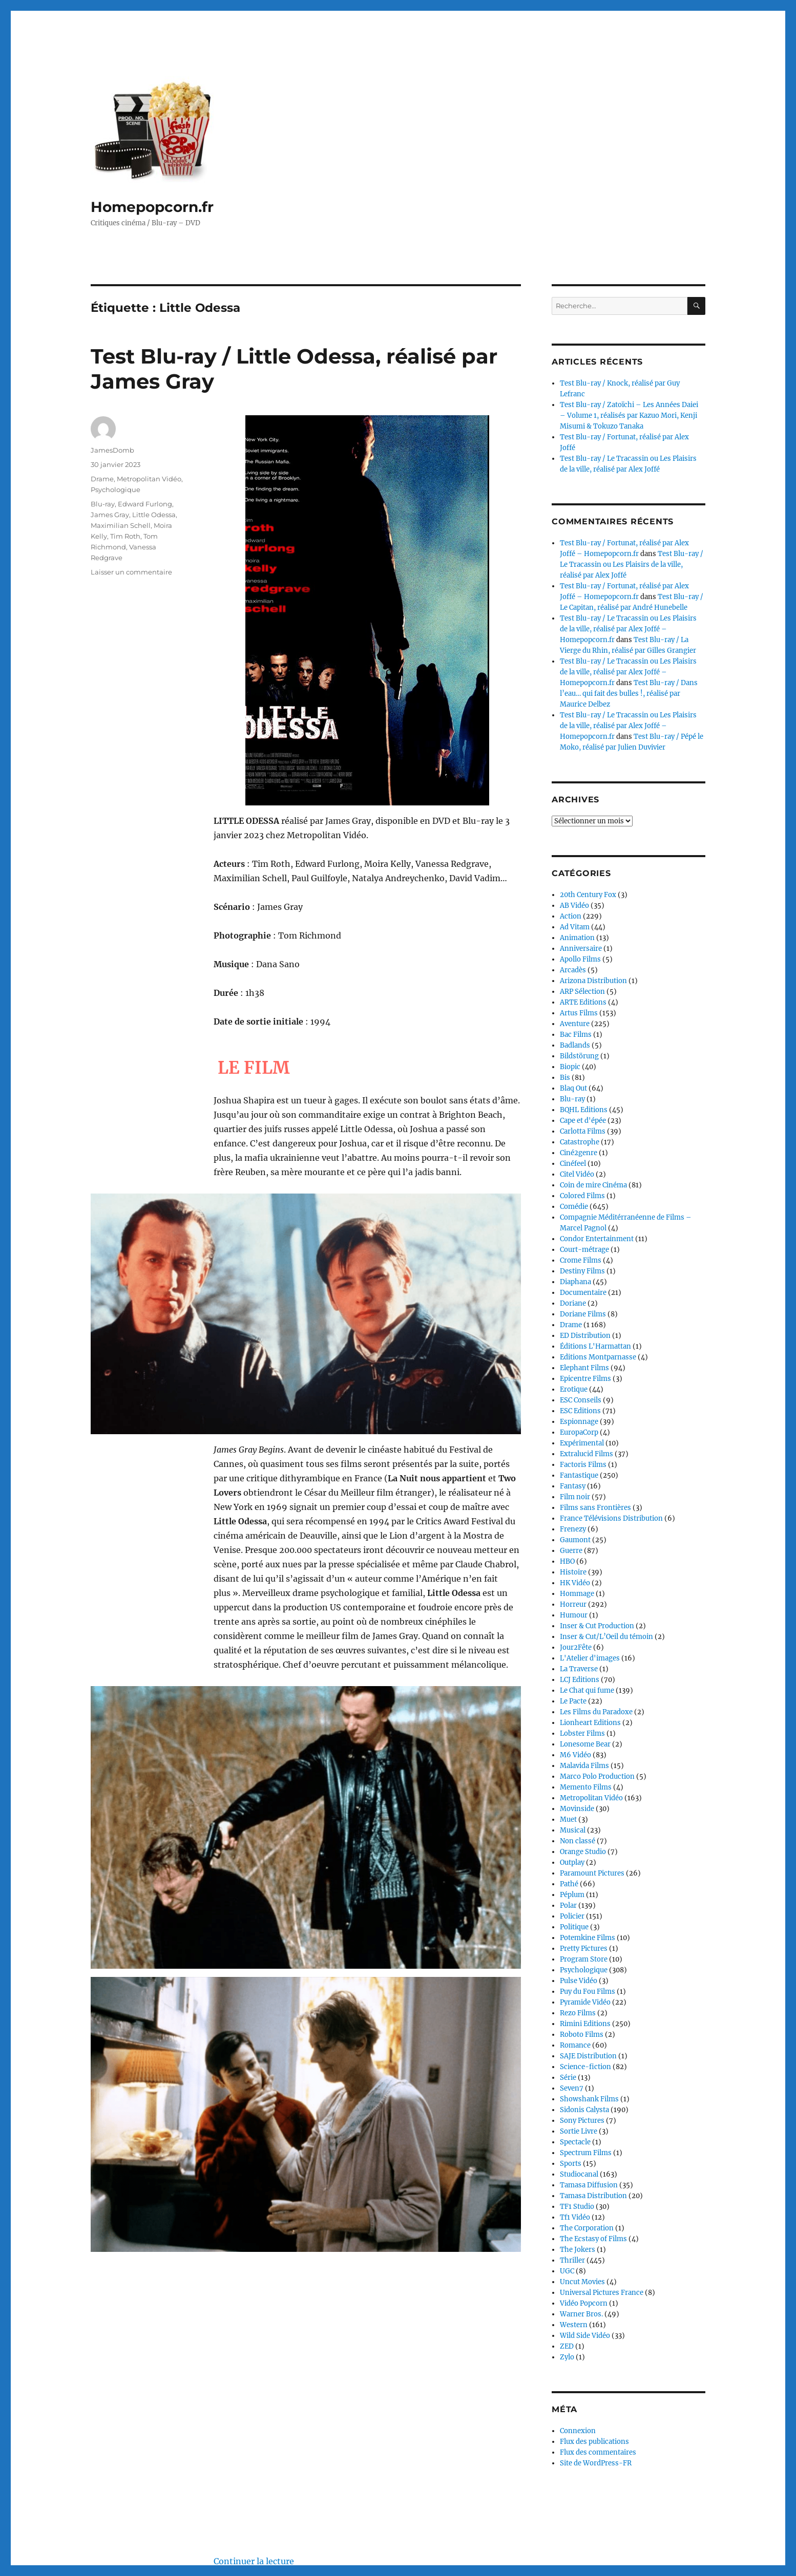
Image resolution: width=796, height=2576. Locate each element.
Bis (565, 1077)
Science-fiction (585, 2066)
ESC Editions (580, 1411)
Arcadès (573, 970)
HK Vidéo (575, 1583)
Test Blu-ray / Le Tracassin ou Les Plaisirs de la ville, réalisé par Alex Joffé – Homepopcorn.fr (628, 629)
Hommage (577, 1593)
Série (568, 2077)
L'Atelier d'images (590, 1658)
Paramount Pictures (592, 1873)
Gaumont (575, 1540)
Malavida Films (584, 1765)
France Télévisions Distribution (611, 1518)
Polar (568, 1905)
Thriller (572, 2260)
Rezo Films (578, 2013)
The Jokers (577, 2249)
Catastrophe (579, 1142)
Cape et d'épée (583, 1120)
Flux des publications (594, 2441)
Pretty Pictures (584, 1948)
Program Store (584, 1959)
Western (574, 2324)
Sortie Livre (578, 2131)
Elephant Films (584, 1368)
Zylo (567, 2357)
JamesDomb (112, 450)
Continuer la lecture (254, 2401)
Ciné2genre (578, 1152)
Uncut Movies (582, 2281)
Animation (577, 937)
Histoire (573, 1572)
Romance (575, 2045)
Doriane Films (583, 1314)
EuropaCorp (579, 1432)
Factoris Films (583, 1464)
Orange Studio (583, 1851)
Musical (572, 1830)
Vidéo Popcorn (584, 2303)
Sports (570, 2163)
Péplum (572, 1894)
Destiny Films (582, 1271)
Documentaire (583, 1292)
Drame (102, 479)
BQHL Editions (584, 1109)
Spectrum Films (586, 2152)
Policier (572, 1916)
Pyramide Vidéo (585, 2002)
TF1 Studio (577, 2206)
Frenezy (573, 1529)
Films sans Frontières (595, 1507)
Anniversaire (581, 948)
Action (570, 916)
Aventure (575, 1023)
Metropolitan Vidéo (149, 479)
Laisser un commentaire (131, 572)
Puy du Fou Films (587, 1991)
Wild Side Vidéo (585, 2335)
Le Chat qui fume (587, 1690)
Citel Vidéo (577, 1174)
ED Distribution (585, 1335)
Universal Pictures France (601, 2292)
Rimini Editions (585, 2023)
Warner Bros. (581, 2314)
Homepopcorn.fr (152, 207)
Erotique (574, 1389)
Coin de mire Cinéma (593, 1185)
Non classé (577, 1841)
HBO (567, 1561)
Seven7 (571, 2088)
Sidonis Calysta (584, 2109)
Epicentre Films (585, 1378)
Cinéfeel (573, 1163)
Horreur (573, 1604)
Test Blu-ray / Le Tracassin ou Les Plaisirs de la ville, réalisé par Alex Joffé (631, 564)
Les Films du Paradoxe (596, 1712)
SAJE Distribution (588, 2056)
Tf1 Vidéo (575, 2217)
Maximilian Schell (121, 525)
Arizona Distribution (593, 980)
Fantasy (572, 1486)
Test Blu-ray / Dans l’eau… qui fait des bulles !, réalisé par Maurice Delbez (629, 693)
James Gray (110, 514)
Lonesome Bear (585, 1744)
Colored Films (582, 1195)
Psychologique (115, 489)
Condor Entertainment (597, 1238)
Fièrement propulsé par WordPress (211, 2531)
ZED (567, 2346)
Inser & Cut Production (597, 1626)
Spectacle (575, 2142)
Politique (574, 1927)
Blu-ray (103, 504)
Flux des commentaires (598, 2452)
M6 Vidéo (575, 1755)
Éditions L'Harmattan (595, 1346)
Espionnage (579, 1421)
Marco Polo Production (597, 1776)
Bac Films (576, 1034)
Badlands (575, 1045)
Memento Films (586, 1787)
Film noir (575, 1497)
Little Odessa (154, 514)
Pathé (569, 1884)
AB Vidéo (574, 905)
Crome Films (580, 1260)
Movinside (577, 1808)
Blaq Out (573, 1088)
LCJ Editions (579, 1679)
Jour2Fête (576, 1647)
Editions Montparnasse (598, 1357)
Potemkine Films (587, 1937)
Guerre (571, 1550)
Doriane (573, 1303)
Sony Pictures (582, 2120)
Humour (574, 1615)
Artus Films (579, 1013)
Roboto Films (581, 2034)
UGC (567, 2271)
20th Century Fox (588, 894)
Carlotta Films (582, 1131)
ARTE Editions (583, 1002)
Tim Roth (125, 536)
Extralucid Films (586, 1454)
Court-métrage (584, 1249)
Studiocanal (579, 2174)
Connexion (578, 2430)
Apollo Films (580, 959)
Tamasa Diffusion (589, 2185)
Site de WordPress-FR (596, 2463)
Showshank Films (589, 2099)
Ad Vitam (575, 927)
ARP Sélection (582, 991)
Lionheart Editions (590, 1722)
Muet (568, 1819)
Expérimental (582, 1443)
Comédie (574, 1206)
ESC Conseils (580, 1400)
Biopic (570, 1066)
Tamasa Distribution (593, 2195)
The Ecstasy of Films (593, 2238)
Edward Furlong (145, 504)
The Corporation (587, 2228)
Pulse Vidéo (578, 1980)
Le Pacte (573, 1701)
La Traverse (579, 1669)
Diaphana (575, 1282)
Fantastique (579, 1475)
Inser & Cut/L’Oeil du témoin (606, 1636)
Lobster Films (582, 1733)
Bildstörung (579, 1056)
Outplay (572, 1862)
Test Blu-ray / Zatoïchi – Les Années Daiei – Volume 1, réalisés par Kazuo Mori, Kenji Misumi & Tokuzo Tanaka (629, 415)
